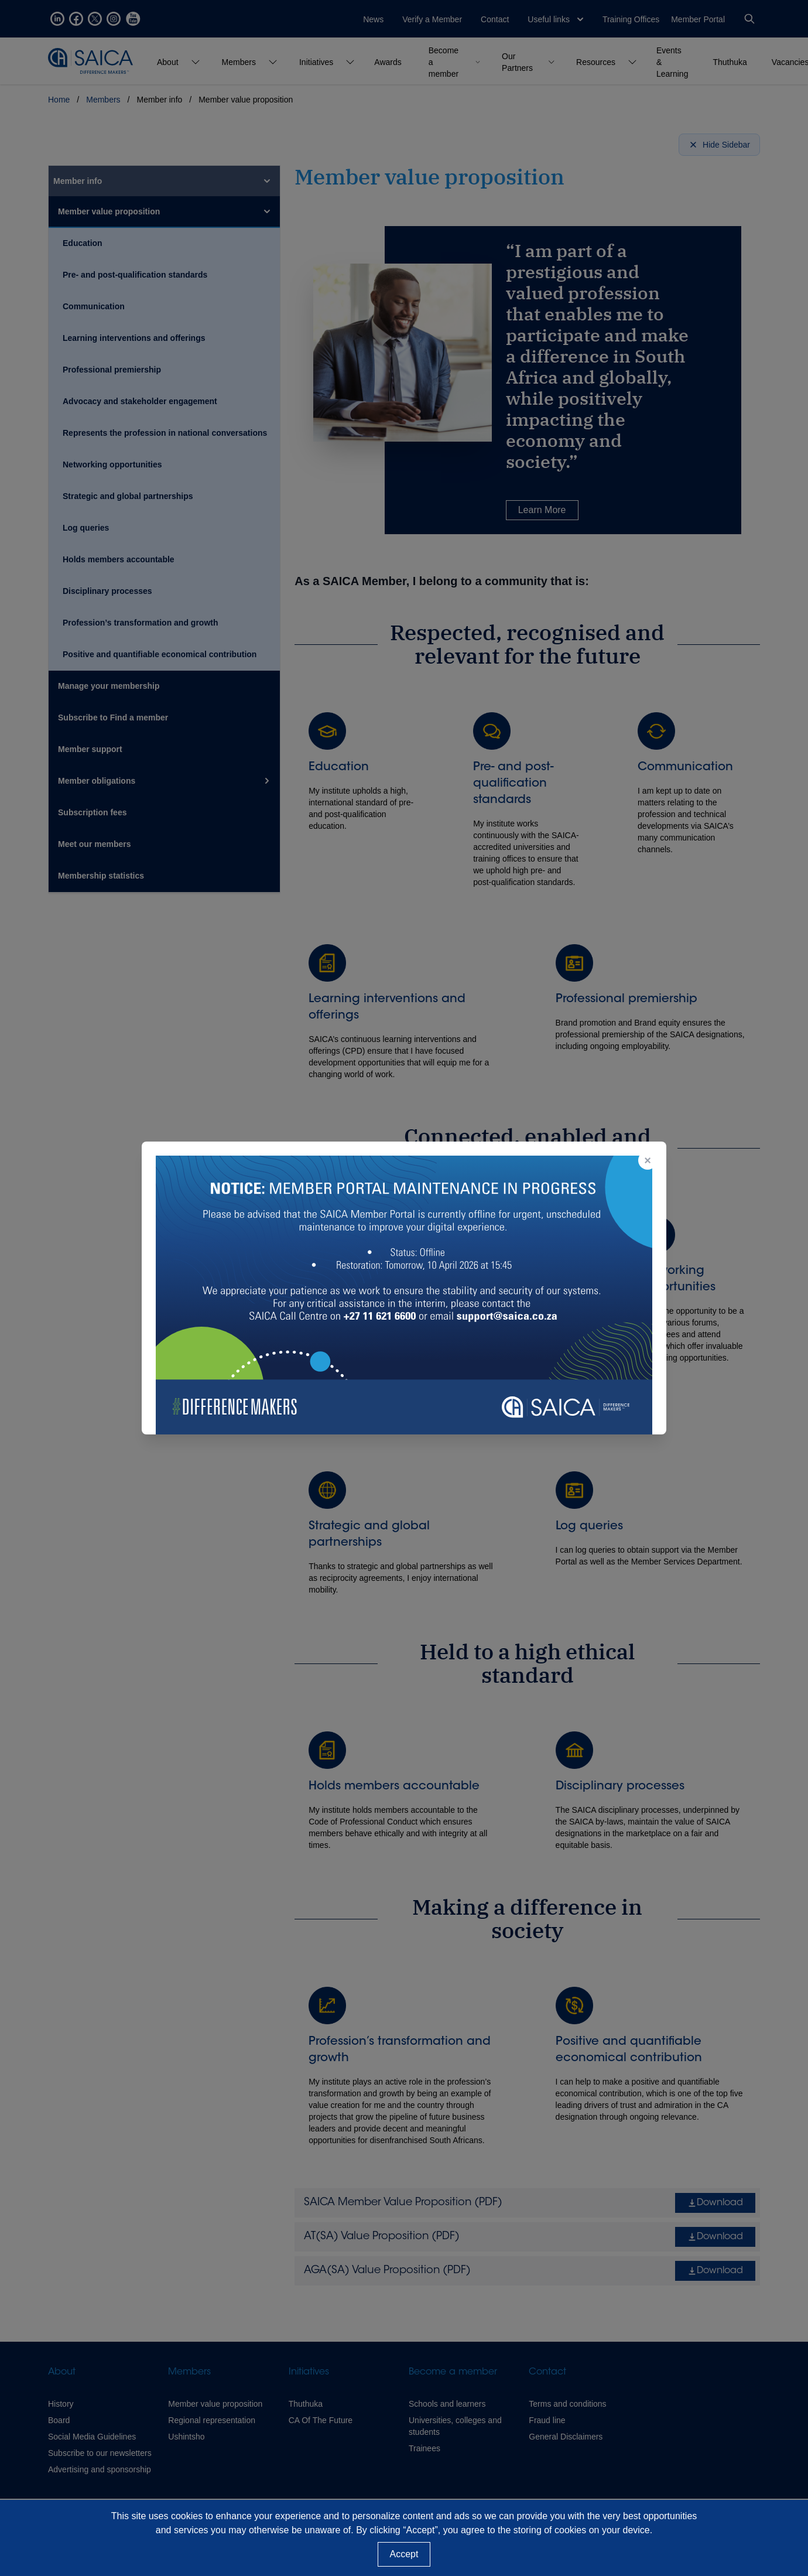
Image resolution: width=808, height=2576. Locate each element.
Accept (404, 2554)
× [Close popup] (647, 1160)
